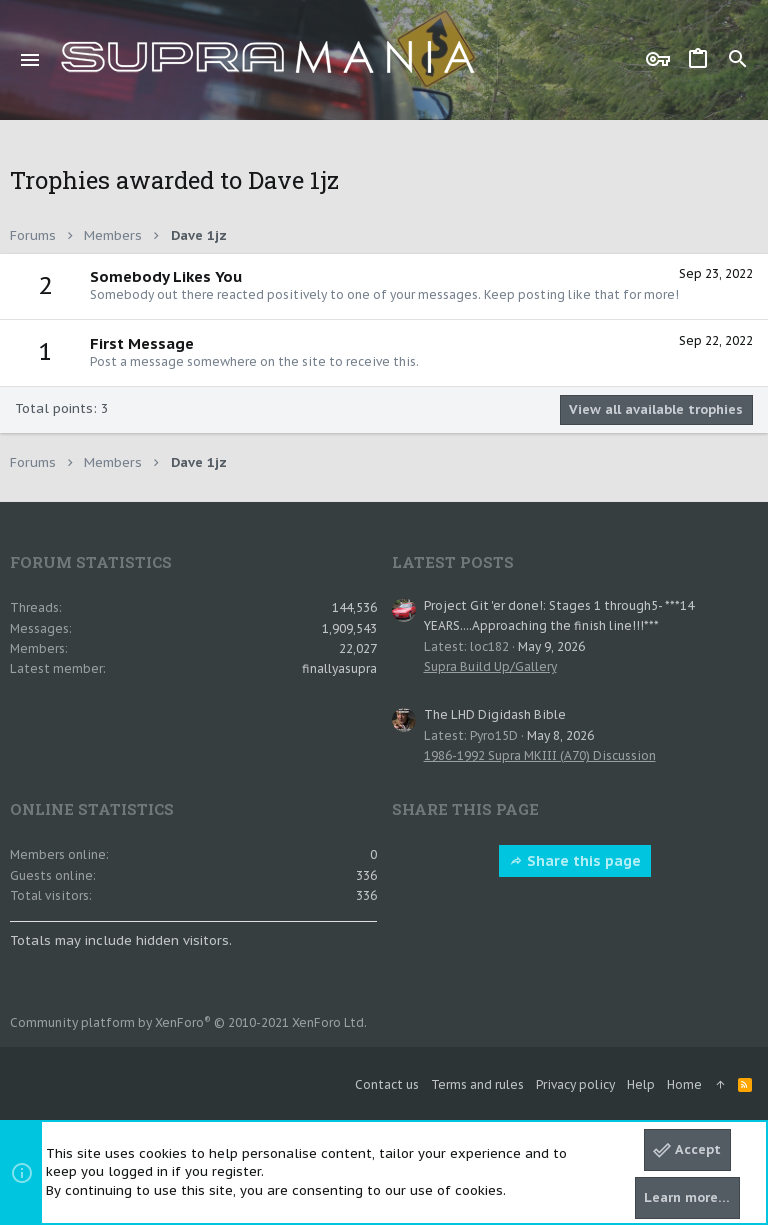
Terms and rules (477, 1084)
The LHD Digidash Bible (495, 714)
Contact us (387, 1084)
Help (641, 1084)
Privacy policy (575, 1084)
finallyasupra (339, 668)
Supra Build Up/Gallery (490, 666)
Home (684, 1084)
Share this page (575, 861)
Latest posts (453, 562)
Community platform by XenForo (188, 1022)
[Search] (738, 60)
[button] (30, 60)
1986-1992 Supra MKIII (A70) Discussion (540, 755)
